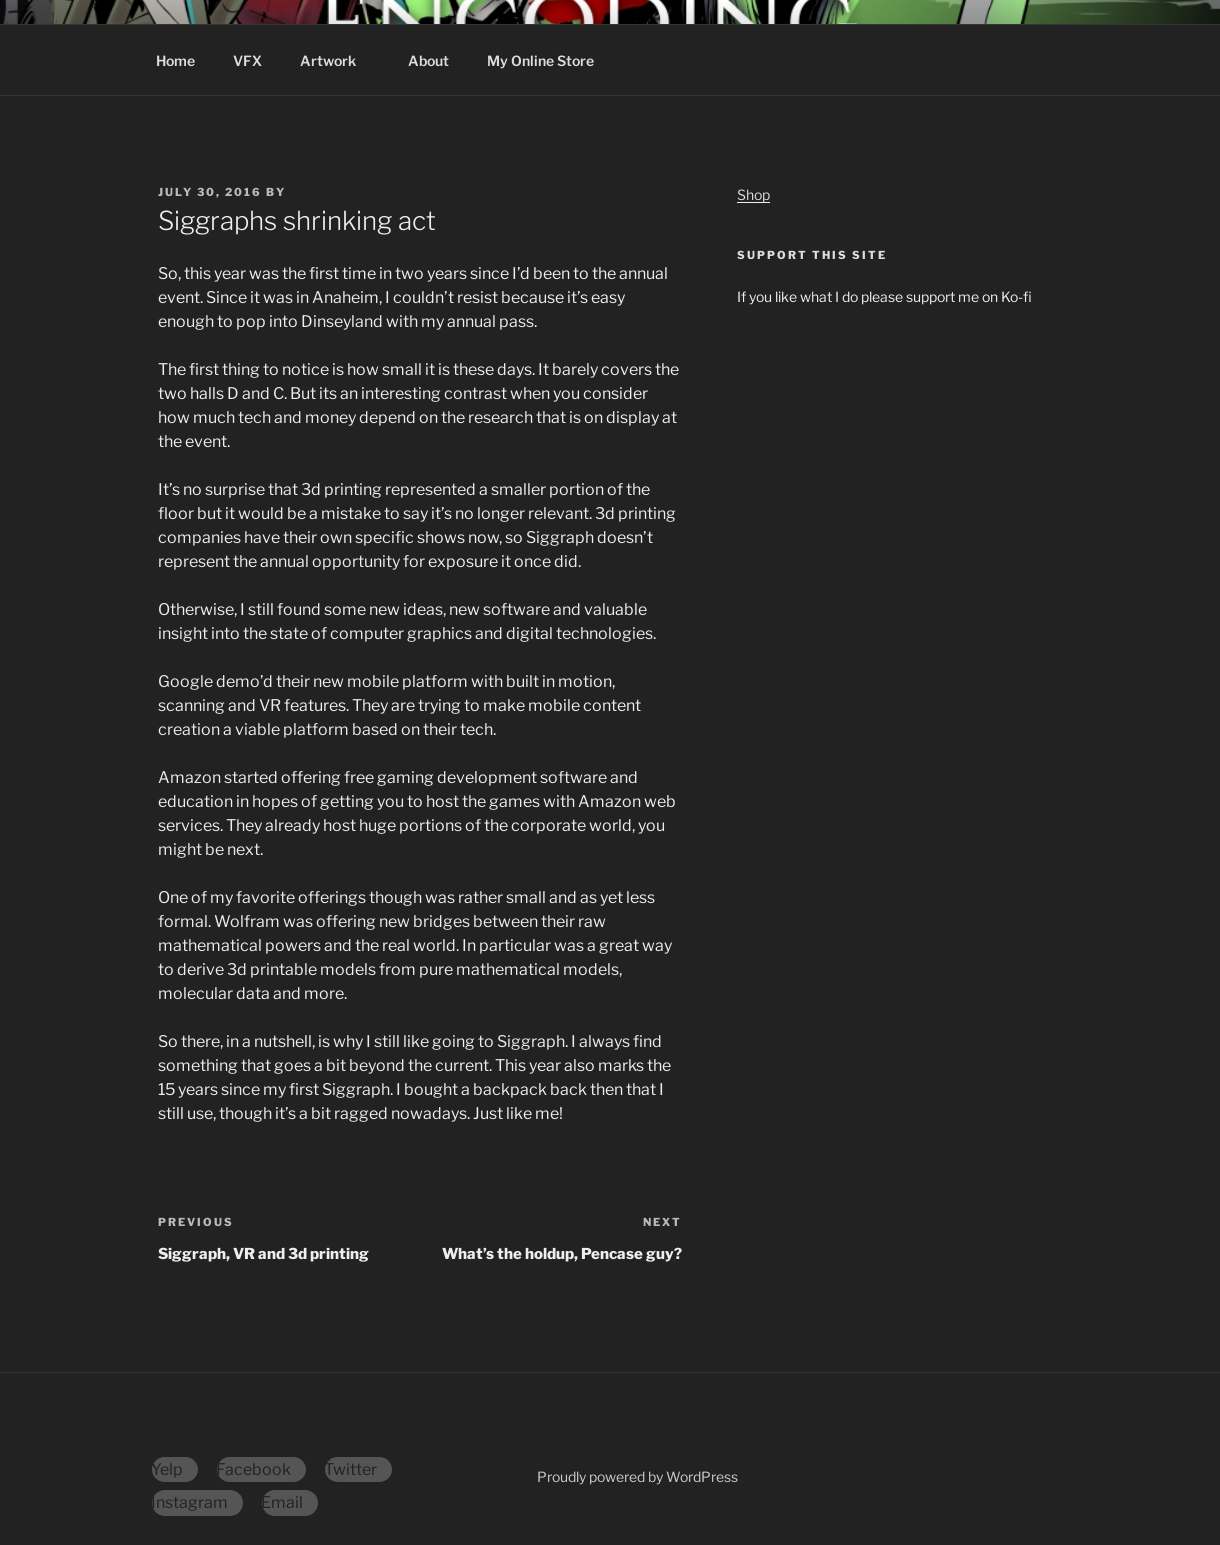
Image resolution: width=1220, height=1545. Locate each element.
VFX (247, 60)
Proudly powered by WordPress (637, 1476)
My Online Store (540, 60)
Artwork (337, 60)
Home (175, 60)
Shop (753, 194)
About (428, 60)
